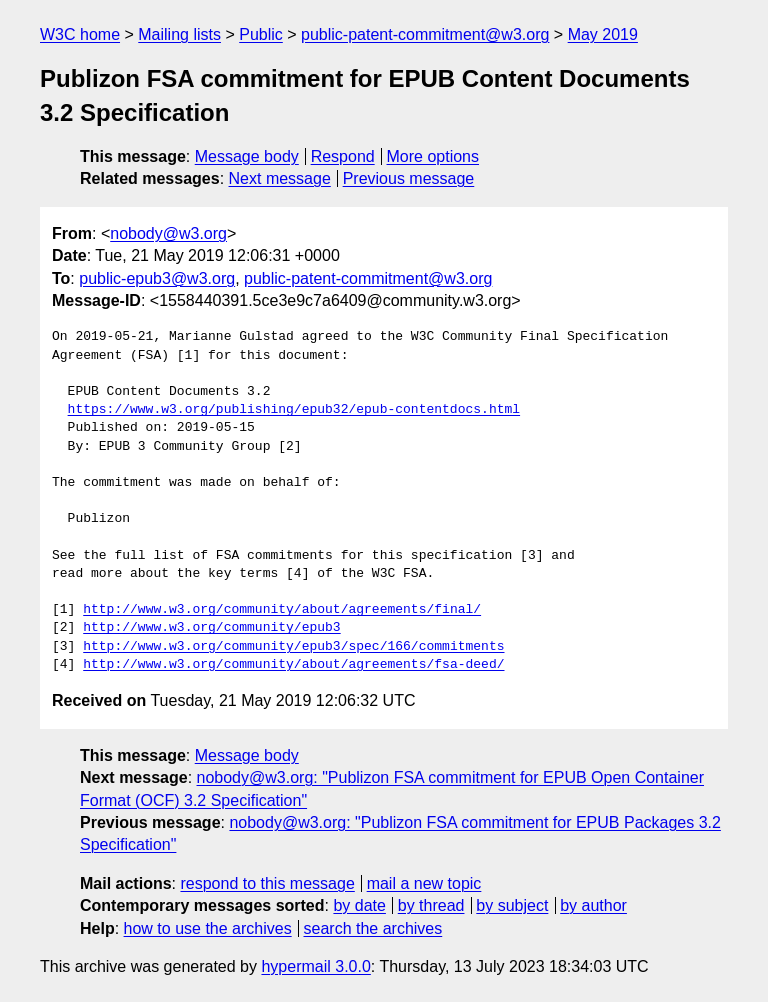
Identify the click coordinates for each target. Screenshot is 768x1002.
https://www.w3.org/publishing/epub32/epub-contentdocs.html (294, 410)
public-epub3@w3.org (157, 278)
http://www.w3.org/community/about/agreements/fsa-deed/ (293, 665)
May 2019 (603, 34)
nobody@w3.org (168, 233)
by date (359, 905)
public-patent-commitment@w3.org (425, 34)
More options (433, 156)
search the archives (373, 928)
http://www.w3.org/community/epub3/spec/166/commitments (293, 647)
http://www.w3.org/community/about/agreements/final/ (282, 610)
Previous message (409, 178)
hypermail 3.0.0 (315, 966)
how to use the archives (208, 928)
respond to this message (267, 883)
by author (593, 905)
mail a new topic (424, 883)
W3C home (80, 34)
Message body (247, 156)
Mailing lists (179, 34)
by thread (431, 905)
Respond (343, 156)
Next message (280, 178)
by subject (512, 905)
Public (261, 34)
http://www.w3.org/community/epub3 (211, 628)
